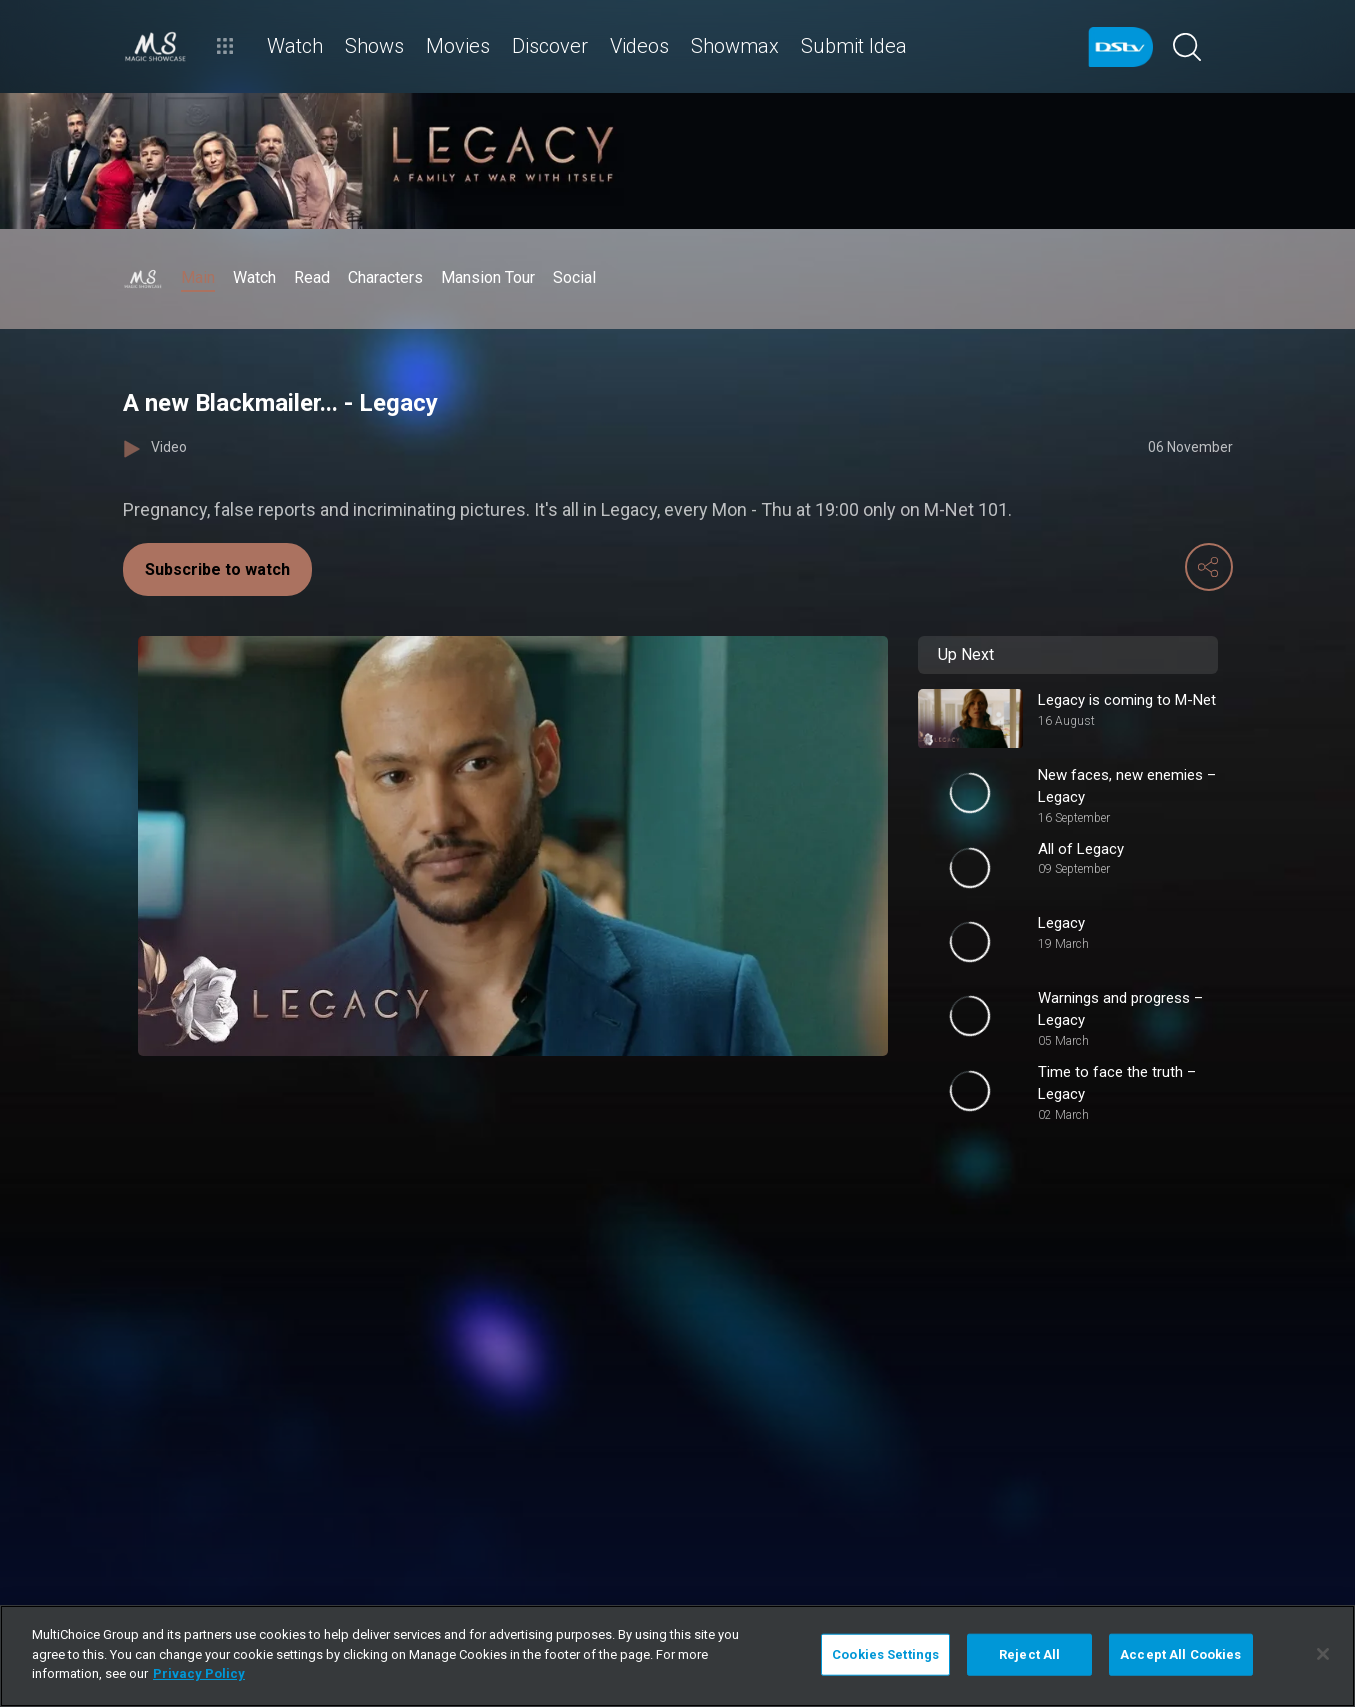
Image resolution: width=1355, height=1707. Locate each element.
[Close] (1323, 1654)
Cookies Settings (885, 1654)
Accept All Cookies (1180, 1654)
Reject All (1029, 1654)
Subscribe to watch (217, 569)
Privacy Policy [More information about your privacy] (199, 1673)
